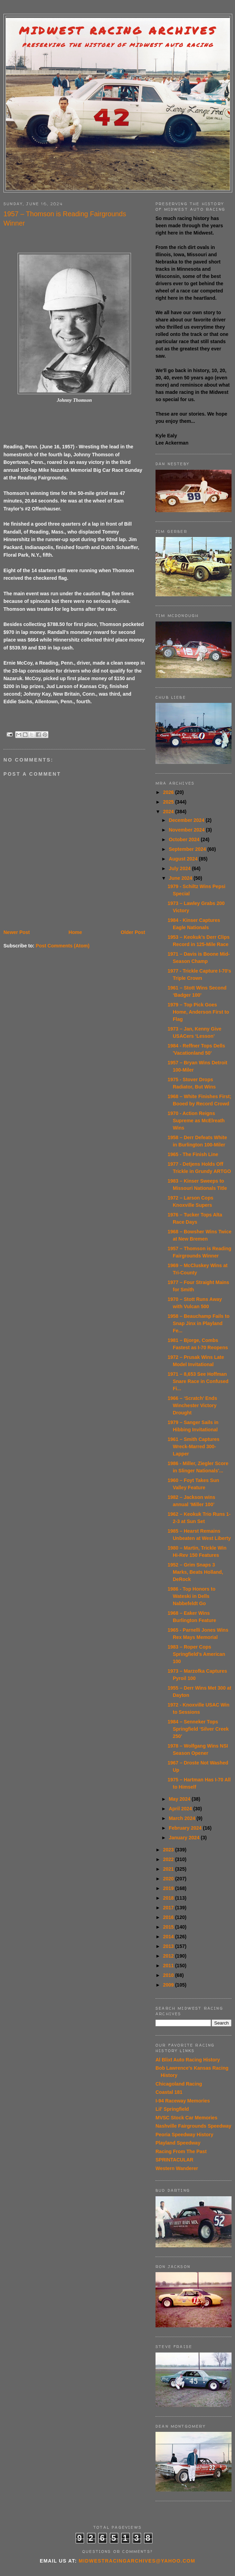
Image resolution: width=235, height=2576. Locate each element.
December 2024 (187, 820)
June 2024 (181, 878)
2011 (169, 1965)
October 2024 (185, 839)
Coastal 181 (169, 2092)
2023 (169, 1849)
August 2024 (184, 859)
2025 (169, 802)
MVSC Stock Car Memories (186, 2117)
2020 (169, 1878)
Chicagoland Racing (179, 2084)
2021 (169, 1869)
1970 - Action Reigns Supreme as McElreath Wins (196, 1121)
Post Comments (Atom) (63, 945)
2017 (169, 1907)
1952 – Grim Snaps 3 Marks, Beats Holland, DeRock (195, 1572)
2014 (169, 1936)
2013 (169, 1946)
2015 (169, 1927)
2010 (169, 1975)
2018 (169, 1898)
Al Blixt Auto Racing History (188, 2059)
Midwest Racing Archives (118, 30)
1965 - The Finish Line (193, 1154)
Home (75, 932)
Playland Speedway (178, 2143)
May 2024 (180, 1799)
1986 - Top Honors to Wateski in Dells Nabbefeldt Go (191, 1596)
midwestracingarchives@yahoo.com (137, 2561)
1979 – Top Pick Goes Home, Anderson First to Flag (198, 1012)
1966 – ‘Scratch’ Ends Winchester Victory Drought (192, 1405)
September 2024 (188, 849)
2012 (169, 1956)
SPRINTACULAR (174, 2159)
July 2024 (180, 868)
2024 (169, 811)
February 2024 (186, 1828)
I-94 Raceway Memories (183, 2100)
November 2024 (187, 830)
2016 (169, 1917)
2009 (169, 1985)
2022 (169, 1859)
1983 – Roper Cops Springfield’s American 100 (196, 1654)
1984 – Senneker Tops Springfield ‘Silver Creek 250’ (198, 1729)
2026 (169, 792)
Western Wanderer (177, 2168)
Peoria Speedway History (184, 2134)
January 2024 (185, 1837)
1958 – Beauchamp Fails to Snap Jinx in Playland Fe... (198, 1323)
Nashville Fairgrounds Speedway (193, 2126)
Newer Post (16, 932)
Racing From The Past (181, 2151)
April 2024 (181, 1808)
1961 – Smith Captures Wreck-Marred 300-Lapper (193, 1446)
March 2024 (182, 1818)
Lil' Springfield (172, 2109)
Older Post (133, 932)
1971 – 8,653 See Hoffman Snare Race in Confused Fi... (198, 1381)
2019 (169, 1888)
